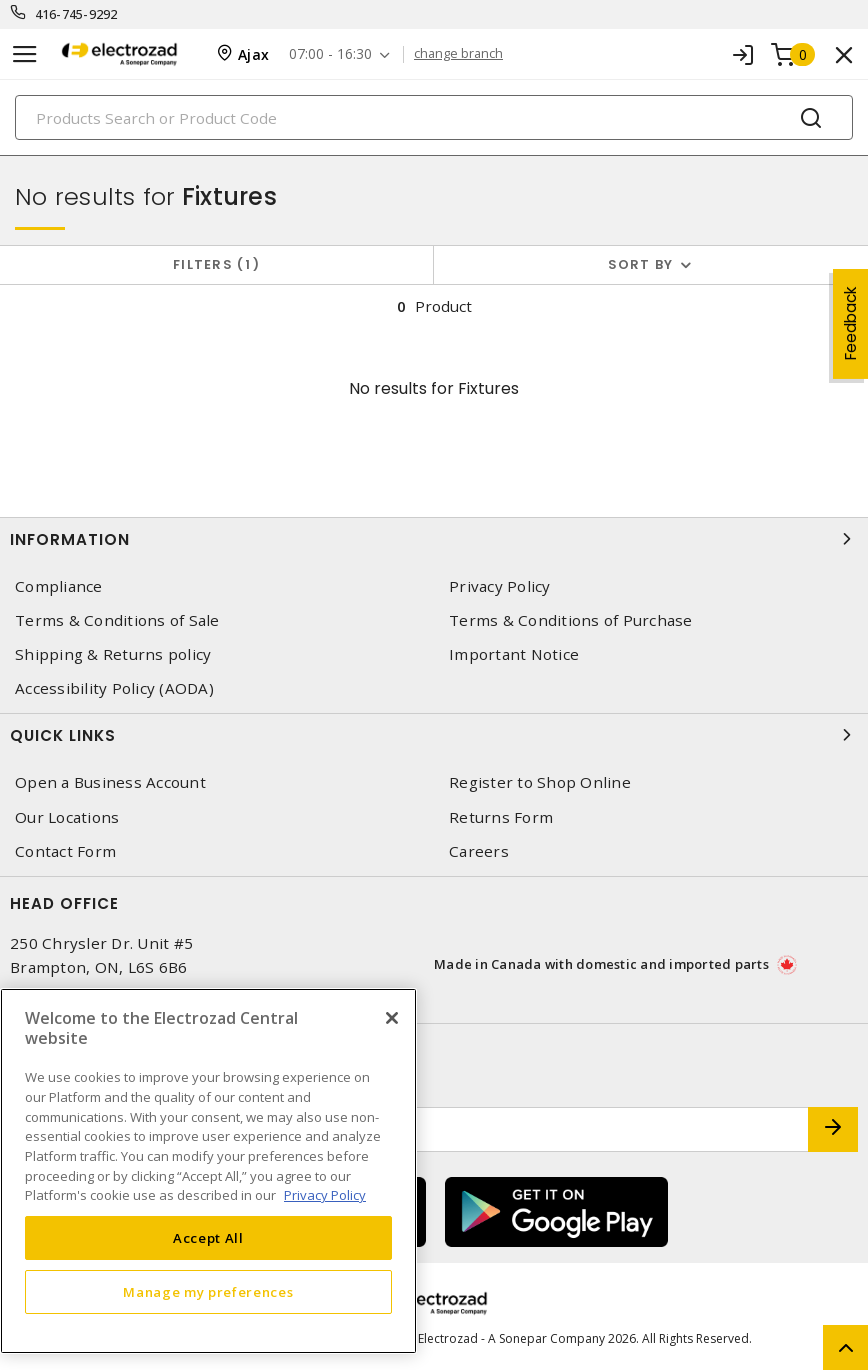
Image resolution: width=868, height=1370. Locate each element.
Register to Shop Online (540, 782)
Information (434, 539)
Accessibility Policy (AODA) (114, 688)
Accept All (208, 1238)
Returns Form (501, 817)
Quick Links (434, 735)
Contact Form (65, 851)
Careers (479, 851)
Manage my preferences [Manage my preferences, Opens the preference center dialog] (208, 1292)
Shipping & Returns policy (113, 654)
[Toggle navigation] (25, 54)
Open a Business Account (110, 782)
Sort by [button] (641, 264)
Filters (216, 264)
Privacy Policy (500, 586)
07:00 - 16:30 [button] (330, 54)
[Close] (392, 1018)
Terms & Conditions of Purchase (571, 620)
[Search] (434, 117)
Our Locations (67, 817)
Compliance (59, 586)
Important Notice (514, 654)
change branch (458, 54)
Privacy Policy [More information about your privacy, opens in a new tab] (325, 1195)
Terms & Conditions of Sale (117, 620)
